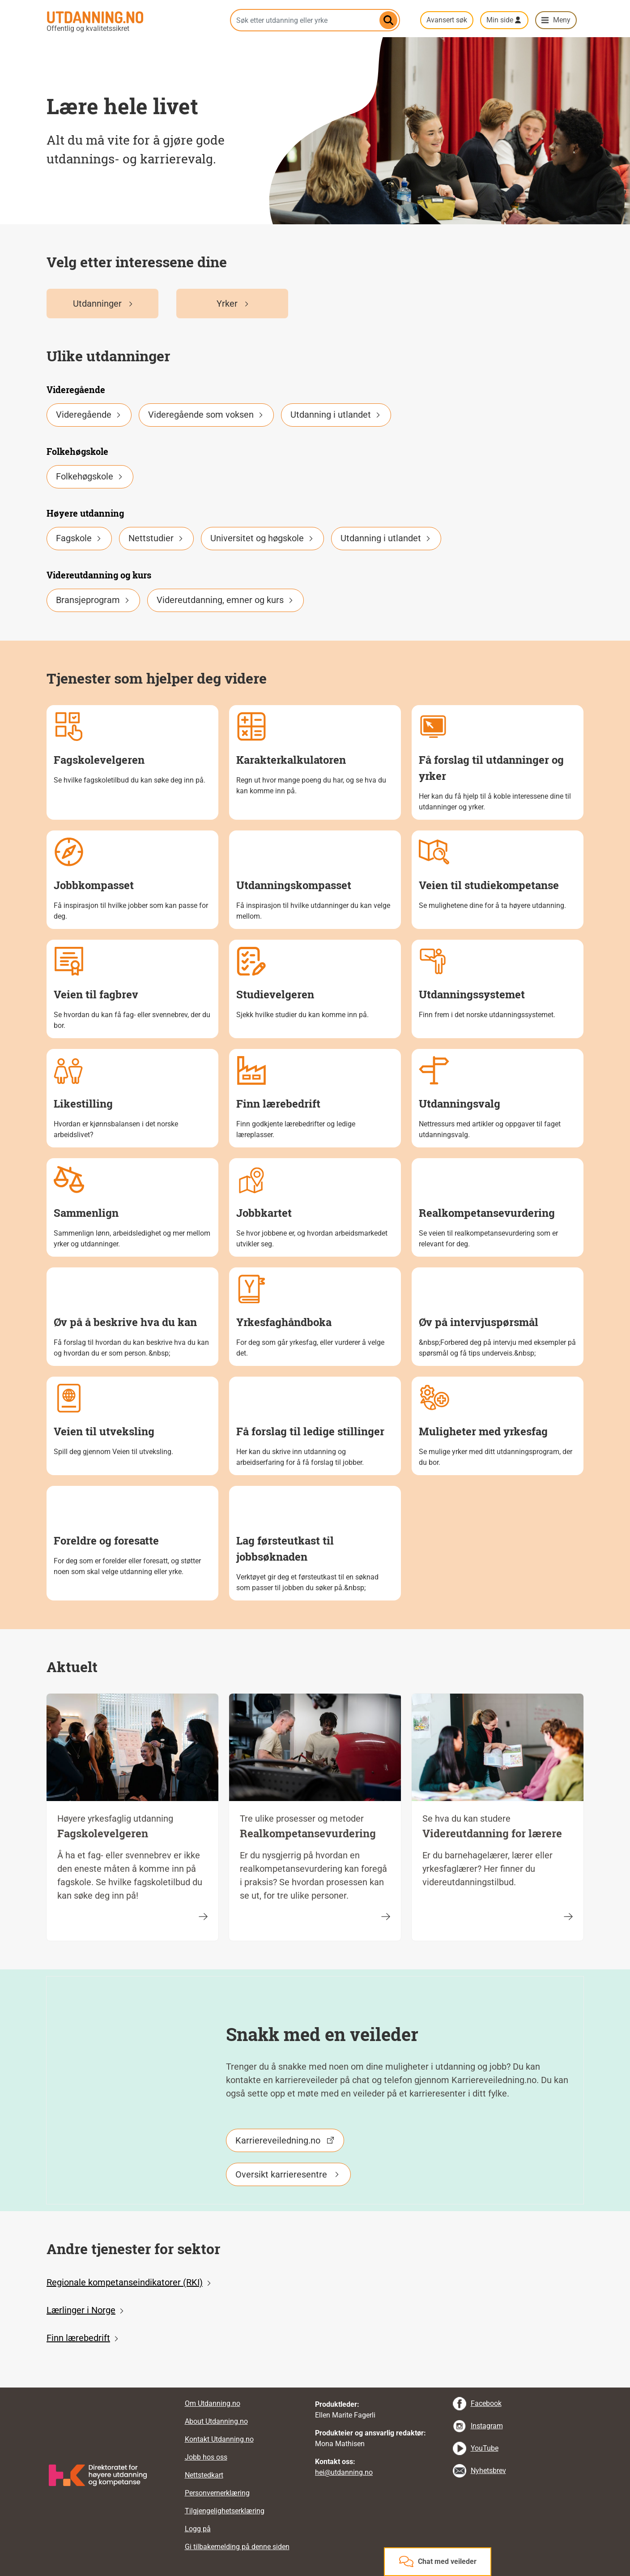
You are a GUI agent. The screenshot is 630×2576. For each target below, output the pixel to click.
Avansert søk (446, 20)
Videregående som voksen (206, 414)
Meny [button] (561, 20)
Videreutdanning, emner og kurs (225, 600)
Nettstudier (156, 538)
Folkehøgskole (90, 476)
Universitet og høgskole (262, 538)
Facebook (486, 2403)
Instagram (487, 2426)
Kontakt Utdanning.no (219, 2439)
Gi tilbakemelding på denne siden (237, 2546)
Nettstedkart (204, 2475)
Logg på (198, 2529)
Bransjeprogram (93, 600)
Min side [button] (499, 20)
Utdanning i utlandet (336, 414)
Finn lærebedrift (78, 2337)
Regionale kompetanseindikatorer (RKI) (125, 2282)
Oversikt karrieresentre (281, 2174)
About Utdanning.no (216, 2421)
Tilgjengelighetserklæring (224, 2511)
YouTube (484, 2448)
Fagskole (79, 538)
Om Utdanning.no (212, 2403)
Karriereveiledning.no (277, 2140)
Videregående (89, 414)
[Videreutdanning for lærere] (568, 1916)
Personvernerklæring (217, 2493)
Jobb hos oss (206, 2457)
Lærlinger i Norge (81, 2310)
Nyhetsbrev (488, 2470)
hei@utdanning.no (344, 2472)
